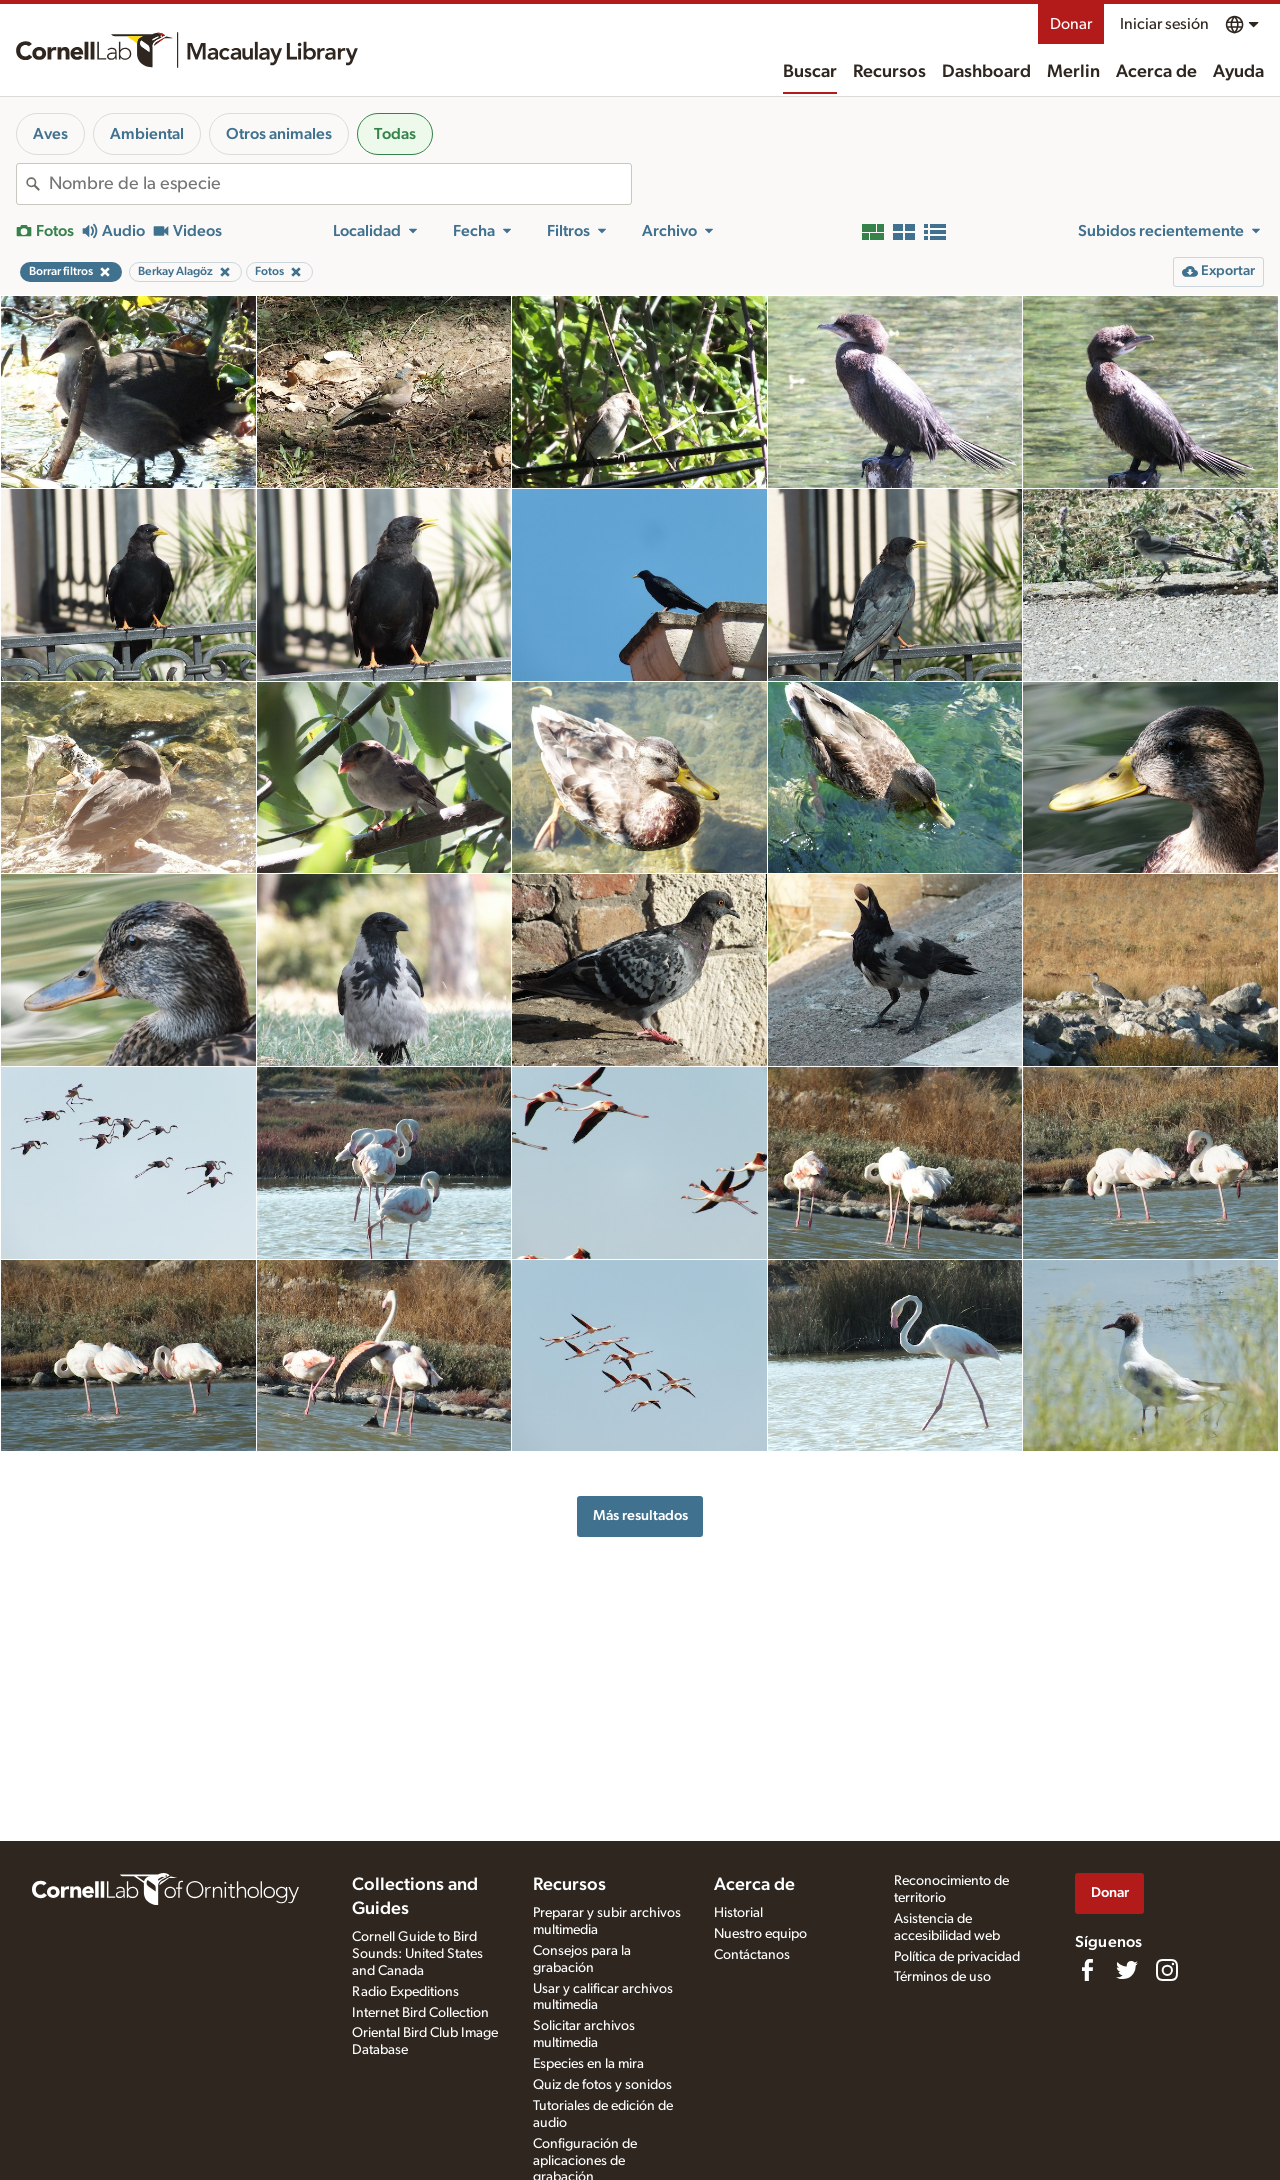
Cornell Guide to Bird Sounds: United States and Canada (417, 1954)
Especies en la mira (588, 2064)
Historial (738, 1913)
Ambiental (147, 134)
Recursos (889, 72)
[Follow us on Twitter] (1127, 1970)
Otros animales (279, 134)
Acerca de (1156, 72)
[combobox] (340, 184)
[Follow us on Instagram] (1167, 1970)
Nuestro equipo (760, 1934)
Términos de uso (942, 1977)
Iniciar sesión (1164, 24)
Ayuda (1238, 72)
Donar (1071, 24)
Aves (50, 134)
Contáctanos (752, 1955)
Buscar (810, 72)
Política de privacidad (957, 1957)
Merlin (1073, 72)
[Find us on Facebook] (1087, 1970)
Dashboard (986, 72)
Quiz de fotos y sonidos (602, 2085)
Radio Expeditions (405, 1992)
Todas (395, 134)
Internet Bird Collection (420, 2013)
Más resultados (640, 1515)
